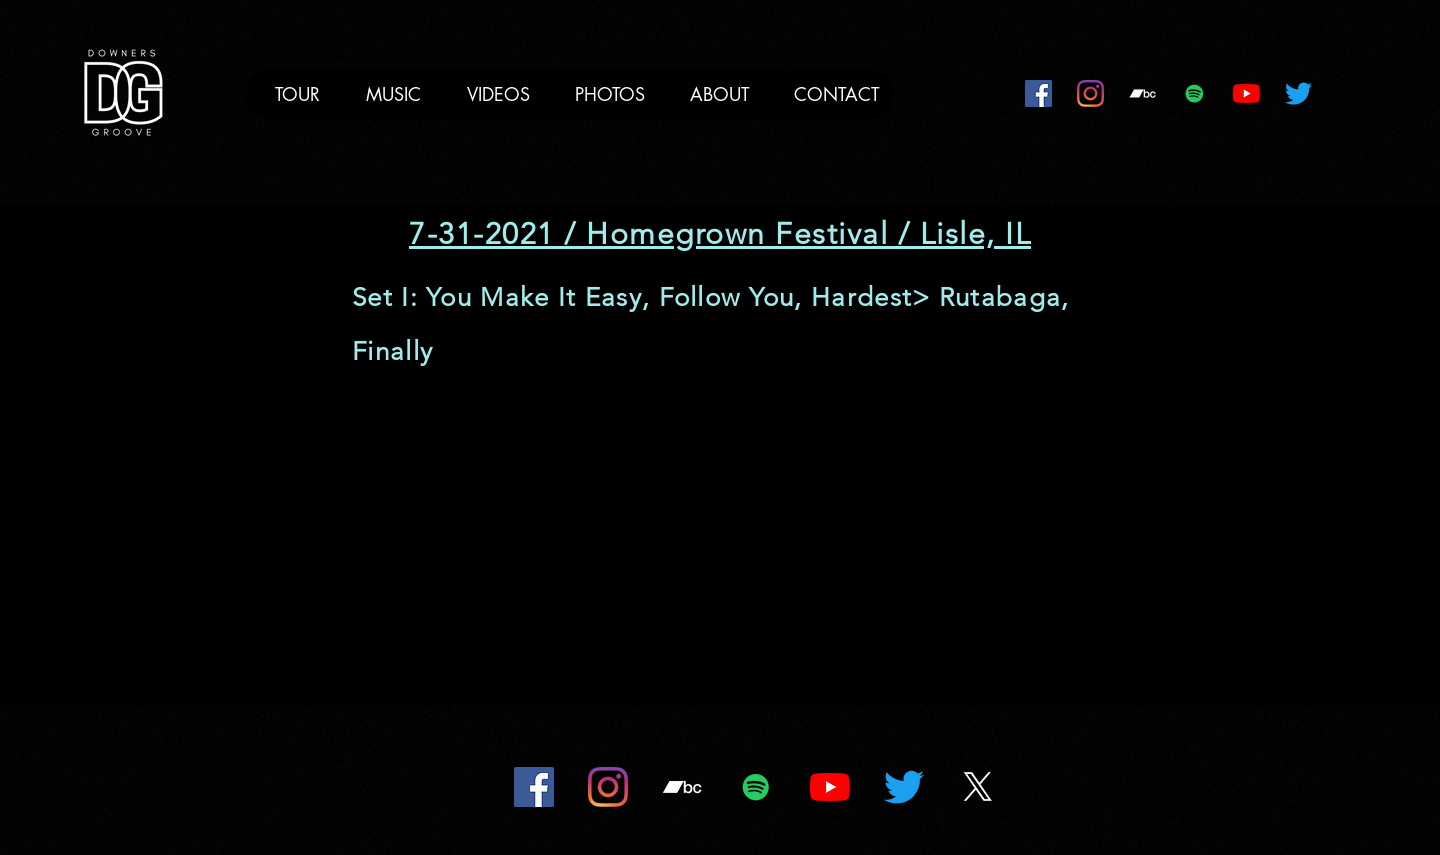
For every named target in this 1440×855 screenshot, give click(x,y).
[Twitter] (1298, 93)
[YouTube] (1246, 93)
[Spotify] (1194, 93)
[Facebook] (1038, 93)
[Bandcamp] (1142, 93)
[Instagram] (1090, 93)
